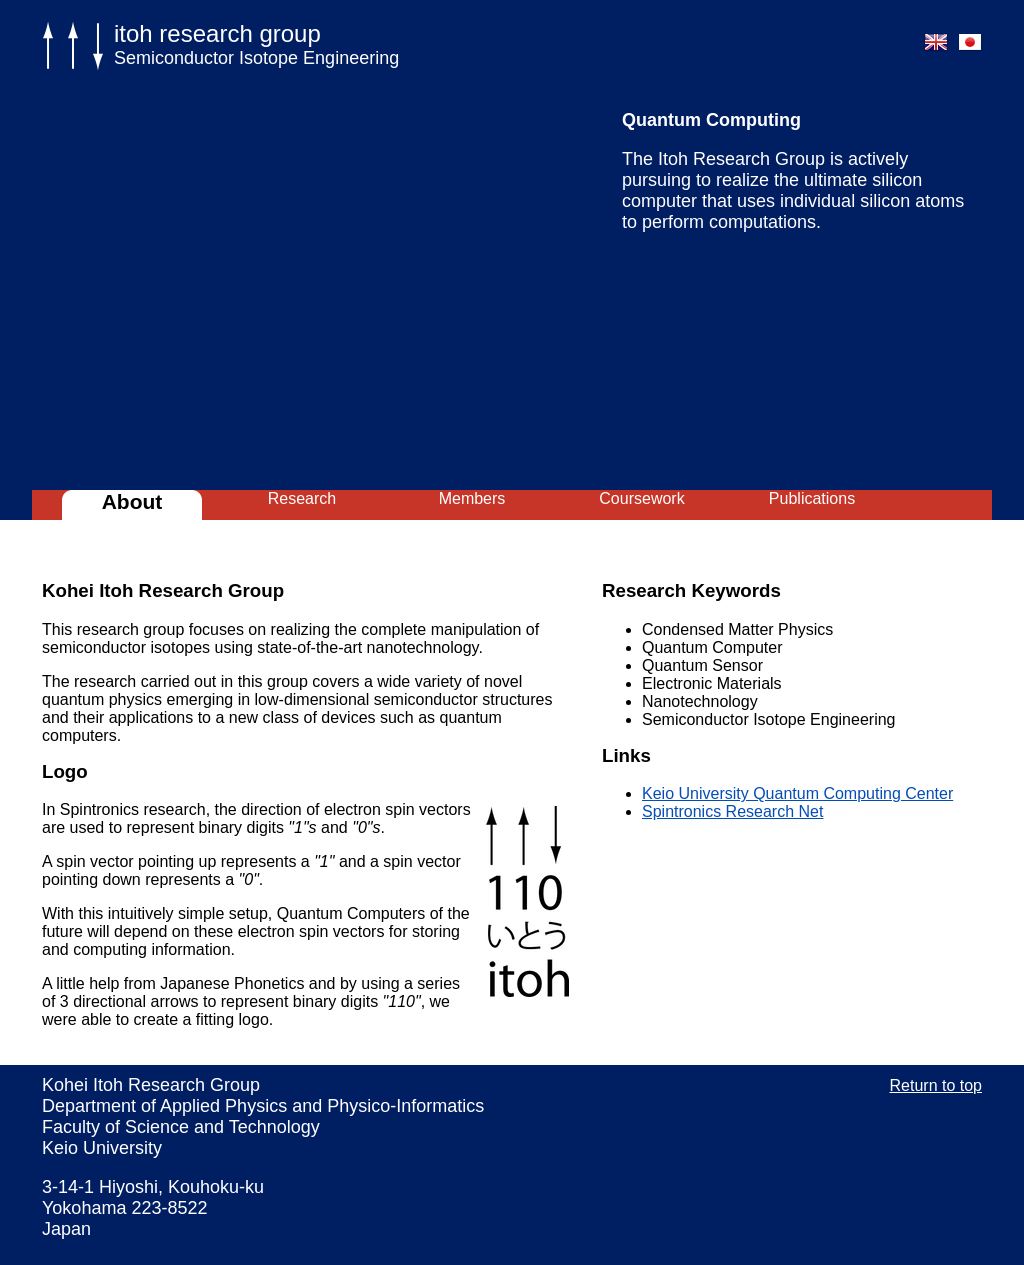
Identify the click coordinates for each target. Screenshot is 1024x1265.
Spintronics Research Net (732, 811)
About (132, 501)
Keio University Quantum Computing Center (797, 793)
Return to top (936, 1085)
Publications (812, 498)
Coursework (641, 498)
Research (302, 498)
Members (472, 498)
